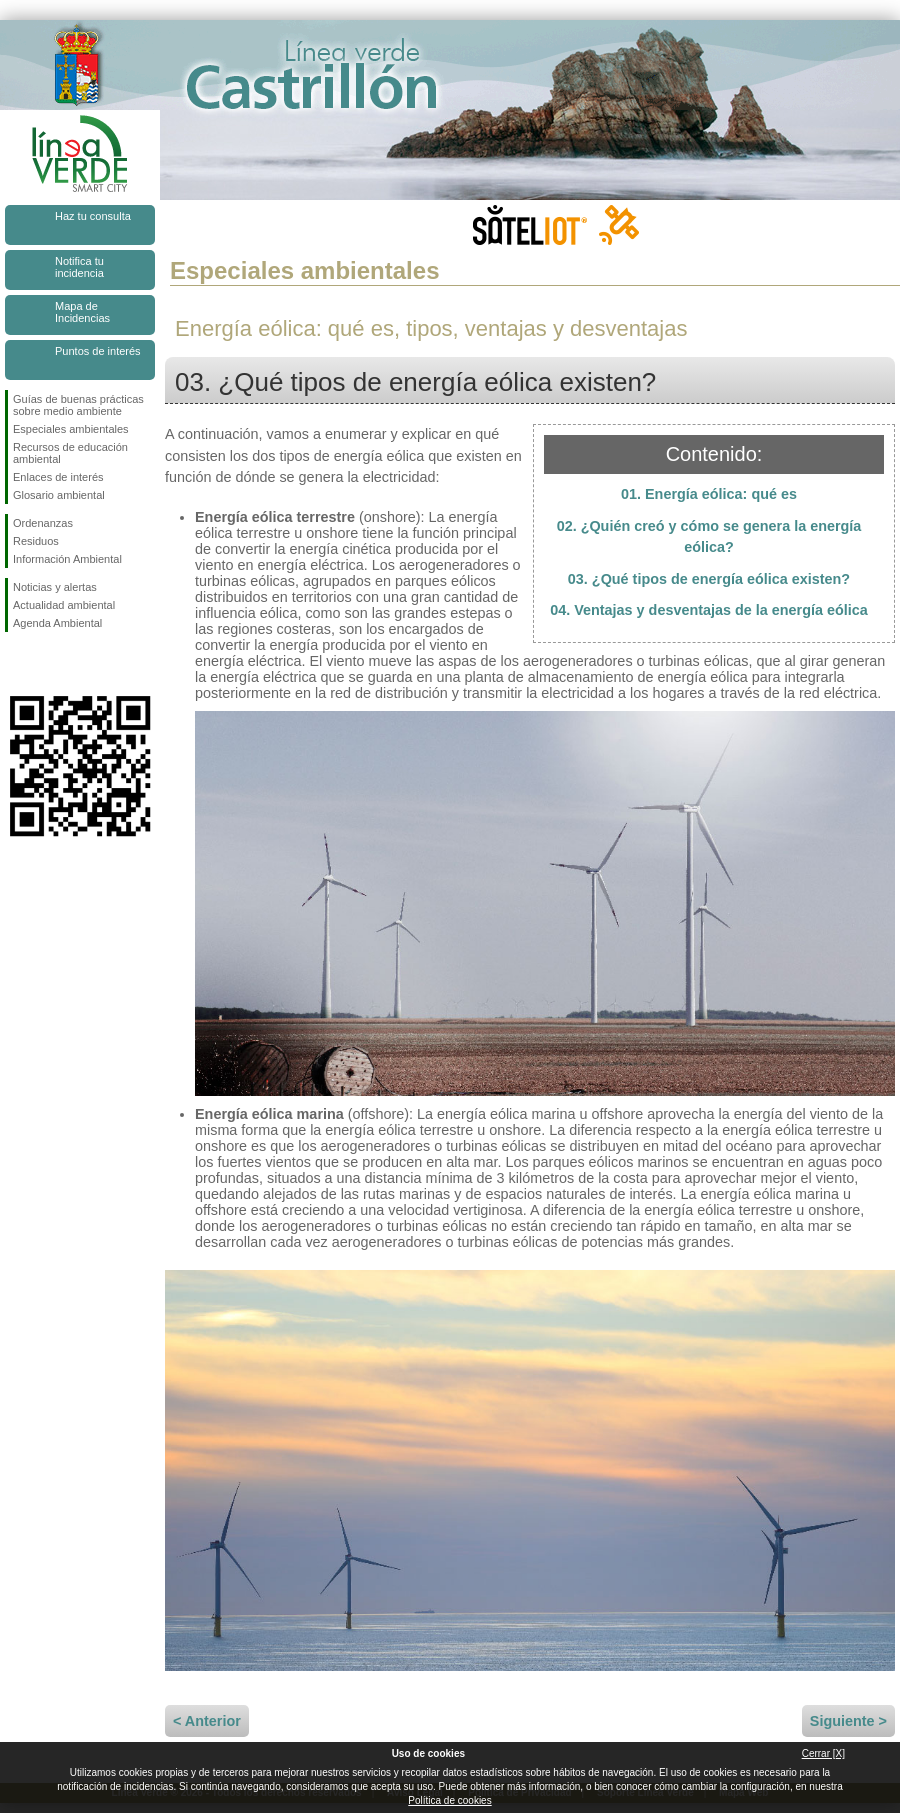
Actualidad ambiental (64, 605)
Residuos (36, 541)
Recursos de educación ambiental (70, 453)
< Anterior (207, 1721)
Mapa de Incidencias (82, 312)
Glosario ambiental (59, 495)
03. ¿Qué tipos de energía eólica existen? (709, 579)
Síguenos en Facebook (17, 664)
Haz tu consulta (93, 216)
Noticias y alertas (55, 587)
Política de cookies (449, 1800)
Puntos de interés (98, 351)
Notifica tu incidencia (79, 267)
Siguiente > (848, 1721)
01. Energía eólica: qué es (709, 494)
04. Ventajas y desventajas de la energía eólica (709, 610)
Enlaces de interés (58, 477)
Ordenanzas (43, 523)
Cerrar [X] (823, 1753)
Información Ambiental (67, 559)
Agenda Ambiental (57, 623)
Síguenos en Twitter (50, 664)
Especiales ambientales (71, 429)
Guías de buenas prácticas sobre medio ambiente (78, 405)
